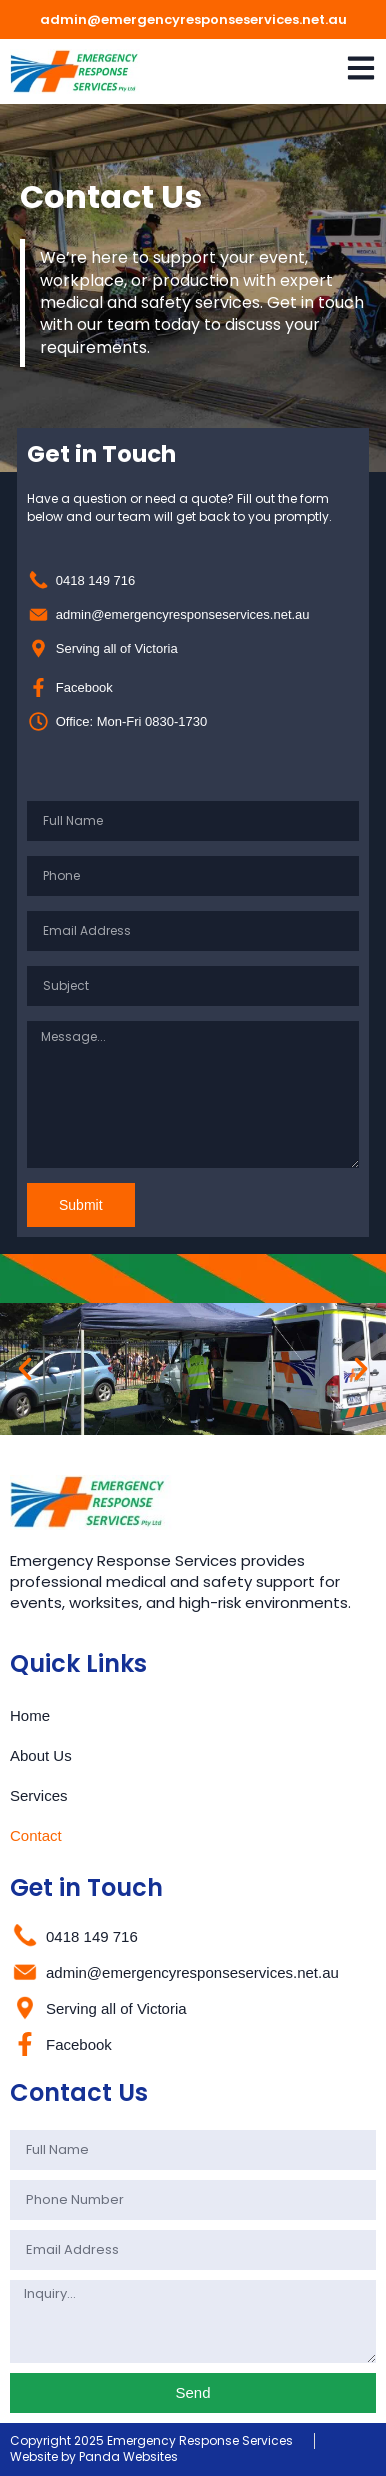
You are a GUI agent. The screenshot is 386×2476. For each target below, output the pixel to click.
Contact (36, 1835)
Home (30, 1715)
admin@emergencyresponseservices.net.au (193, 19)
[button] (25, 1369)
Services (39, 1795)
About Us (41, 1755)
